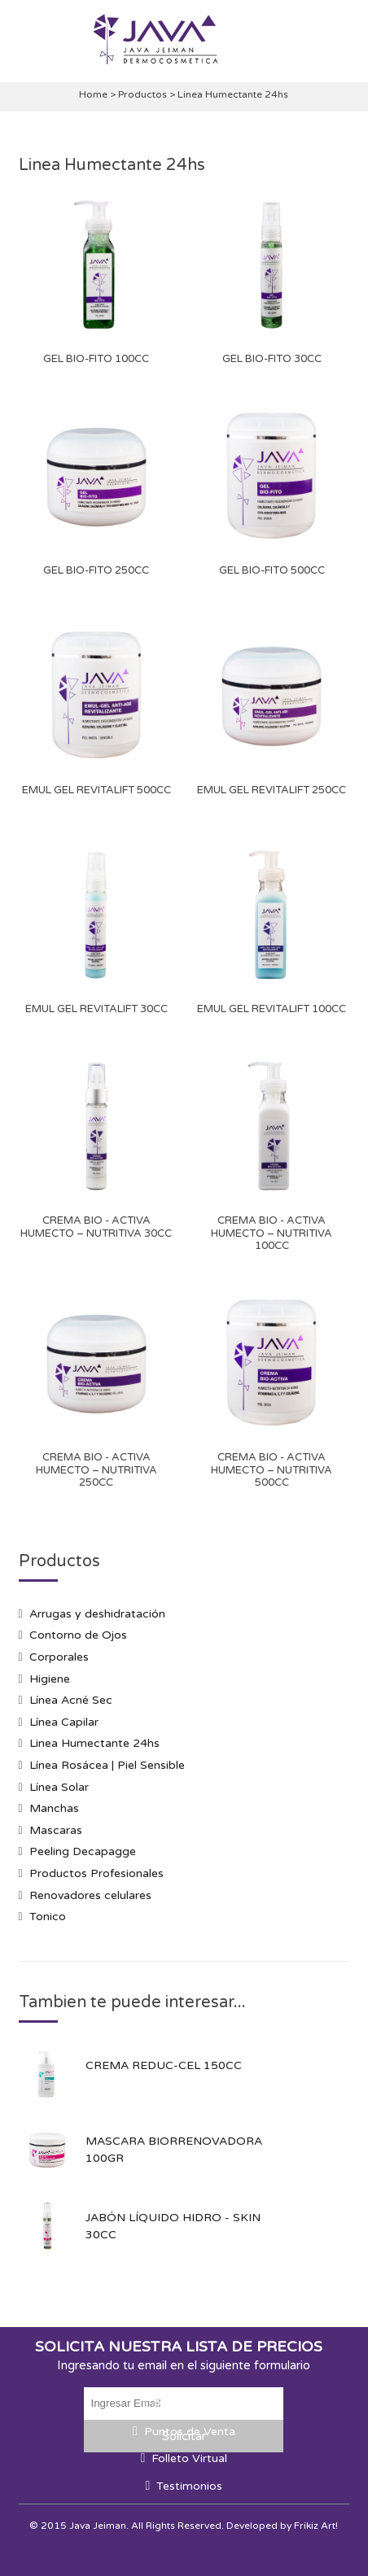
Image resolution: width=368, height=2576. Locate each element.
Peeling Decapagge (82, 1851)
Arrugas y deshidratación (97, 1614)
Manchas (54, 1808)
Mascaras (55, 1830)
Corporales (59, 1657)
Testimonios (189, 2486)
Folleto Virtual (189, 2458)
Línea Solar (59, 1787)
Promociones (189, 2405)
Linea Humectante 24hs (94, 1743)
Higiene (49, 1679)
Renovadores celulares (90, 1895)
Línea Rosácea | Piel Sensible (107, 1765)
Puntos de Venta (189, 2431)
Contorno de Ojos (78, 1635)
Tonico (47, 1916)
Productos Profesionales (96, 1873)
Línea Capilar (64, 1722)
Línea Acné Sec (70, 1700)
